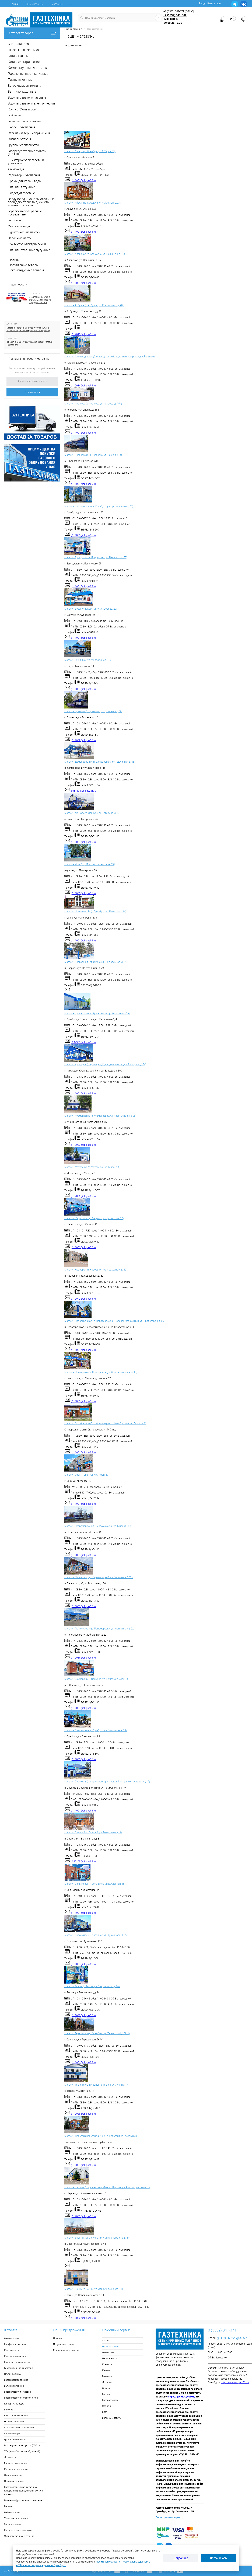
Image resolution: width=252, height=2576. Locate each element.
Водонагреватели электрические (21, 2397)
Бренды (106, 2394)
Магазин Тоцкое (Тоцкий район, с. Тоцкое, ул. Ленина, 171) (97, 2084)
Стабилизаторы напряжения (19, 2427)
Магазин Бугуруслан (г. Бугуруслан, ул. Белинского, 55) (95, 557)
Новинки (15, 260)
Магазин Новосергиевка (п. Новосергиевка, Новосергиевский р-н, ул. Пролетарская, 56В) (115, 1321)
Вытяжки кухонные (14, 2386)
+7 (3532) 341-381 (14, 2571)
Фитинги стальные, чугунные (19, 2536)
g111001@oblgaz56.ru (83, 180)
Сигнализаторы (12, 2433)
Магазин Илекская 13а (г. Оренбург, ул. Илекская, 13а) (95, 911)
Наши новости (18, 284)
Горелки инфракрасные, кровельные (23, 2500)
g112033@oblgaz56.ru (83, 2216)
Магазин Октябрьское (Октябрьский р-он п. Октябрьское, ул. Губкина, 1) (105, 1423)
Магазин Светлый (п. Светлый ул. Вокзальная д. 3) (93, 1832)
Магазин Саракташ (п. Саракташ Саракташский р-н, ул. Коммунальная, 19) (107, 1781)
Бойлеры (8, 2409)
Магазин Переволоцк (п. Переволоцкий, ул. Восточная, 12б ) (98, 1577)
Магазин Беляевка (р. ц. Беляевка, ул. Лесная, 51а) (93, 454)
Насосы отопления (14, 2421)
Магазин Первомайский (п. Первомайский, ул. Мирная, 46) (97, 1526)
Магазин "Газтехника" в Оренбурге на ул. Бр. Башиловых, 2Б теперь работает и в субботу (28, 329)
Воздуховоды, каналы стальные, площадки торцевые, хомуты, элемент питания (24, 2491)
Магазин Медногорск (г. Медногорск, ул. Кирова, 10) (94, 1218)
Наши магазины (34, 4)
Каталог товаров (32, 33)
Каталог (106, 2370)
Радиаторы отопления (15, 2463)
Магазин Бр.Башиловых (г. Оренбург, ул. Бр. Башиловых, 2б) (98, 506)
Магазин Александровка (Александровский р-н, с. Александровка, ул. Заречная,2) (111, 356)
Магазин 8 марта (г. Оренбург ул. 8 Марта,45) (89, 151)
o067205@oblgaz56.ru (83, 1861)
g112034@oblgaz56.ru (83, 385)
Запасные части (12, 2524)
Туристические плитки (16, 2518)
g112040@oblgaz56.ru (83, 2015)
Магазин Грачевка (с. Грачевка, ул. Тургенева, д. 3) (93, 711)
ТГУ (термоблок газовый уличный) (22, 2451)
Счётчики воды (12, 2512)
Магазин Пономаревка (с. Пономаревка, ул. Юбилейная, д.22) (99, 1628)
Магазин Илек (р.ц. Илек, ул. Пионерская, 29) (89, 864)
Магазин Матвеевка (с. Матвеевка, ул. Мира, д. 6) (92, 1167)
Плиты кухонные (13, 2374)
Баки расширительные (16, 2415)
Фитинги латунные (13, 2475)
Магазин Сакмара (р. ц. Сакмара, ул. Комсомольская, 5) (96, 1679)
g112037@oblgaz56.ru (83, 1144)
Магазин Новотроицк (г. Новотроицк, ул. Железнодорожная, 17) (100, 1372)
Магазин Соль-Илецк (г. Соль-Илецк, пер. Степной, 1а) (94, 1883)
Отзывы (106, 2406)
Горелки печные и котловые (18, 2368)
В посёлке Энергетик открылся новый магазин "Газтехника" (29, 343)
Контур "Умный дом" (14, 2403)
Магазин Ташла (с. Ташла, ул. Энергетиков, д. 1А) (92, 1986)
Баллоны (8, 2506)
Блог (104, 2412)
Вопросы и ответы (111, 2418)
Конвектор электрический (17, 2530)
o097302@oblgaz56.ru (83, 1042)
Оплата (106, 2388)
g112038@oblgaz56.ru (83, 2113)
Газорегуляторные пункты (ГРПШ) (22, 2445)
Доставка (107, 2382)
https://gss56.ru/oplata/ (182, 2396)
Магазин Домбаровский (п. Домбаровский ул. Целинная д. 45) (99, 761)
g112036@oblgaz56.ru (83, 1196)
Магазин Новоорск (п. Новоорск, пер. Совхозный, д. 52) (95, 1269)
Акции (15, 4)
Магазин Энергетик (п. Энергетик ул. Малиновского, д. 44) (97, 2237)
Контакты (107, 2364)
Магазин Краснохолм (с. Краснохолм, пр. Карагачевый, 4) (97, 1013)
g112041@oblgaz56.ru (83, 334)
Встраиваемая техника (16, 2380)
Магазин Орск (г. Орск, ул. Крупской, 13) (86, 1474)
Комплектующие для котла (18, 2362)
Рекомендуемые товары (26, 270)
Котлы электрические (15, 2356)
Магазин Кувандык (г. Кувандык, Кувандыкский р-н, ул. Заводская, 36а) (105, 1064)
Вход (202, 3)
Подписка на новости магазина (29, 358)
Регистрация (214, 3)
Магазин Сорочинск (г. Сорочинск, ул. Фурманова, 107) (95, 1935)
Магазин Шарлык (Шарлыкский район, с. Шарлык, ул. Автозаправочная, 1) (107, 2187)
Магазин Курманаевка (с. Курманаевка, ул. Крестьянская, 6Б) (99, 1115)
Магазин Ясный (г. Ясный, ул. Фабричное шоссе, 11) (93, 2289)
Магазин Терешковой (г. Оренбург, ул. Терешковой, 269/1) (97, 2033)
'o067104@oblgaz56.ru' (83, 790)
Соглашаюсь (218, 2558)
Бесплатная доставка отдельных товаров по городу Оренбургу (40, 300)
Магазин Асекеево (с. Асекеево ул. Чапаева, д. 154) (93, 403)
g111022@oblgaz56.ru (83, 2318)
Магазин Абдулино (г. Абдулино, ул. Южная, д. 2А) (92, 202)
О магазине (56, 4)
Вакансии (107, 2376)
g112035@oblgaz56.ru (83, 1657)
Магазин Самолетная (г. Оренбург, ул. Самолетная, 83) (95, 1730)
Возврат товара (110, 2400)
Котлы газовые (12, 2350)
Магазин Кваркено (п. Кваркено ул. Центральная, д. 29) (95, 962)
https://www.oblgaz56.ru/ (235, 2382)
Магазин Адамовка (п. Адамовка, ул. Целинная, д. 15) (94, 254)
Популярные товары (24, 265)
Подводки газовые (14, 2481)
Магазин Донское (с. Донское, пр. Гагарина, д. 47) (92, 813)
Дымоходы (10, 2457)
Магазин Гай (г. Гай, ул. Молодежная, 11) (87, 660)
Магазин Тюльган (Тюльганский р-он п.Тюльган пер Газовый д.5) (101, 2136)
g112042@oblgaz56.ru (83, 1298)
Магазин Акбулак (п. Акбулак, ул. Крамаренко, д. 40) (94, 305)
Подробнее (181, 2558)
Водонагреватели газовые (17, 2391)
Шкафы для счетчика (15, 2344)
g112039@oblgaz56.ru (83, 740)
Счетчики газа (11, 2338)
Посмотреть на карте (168, 2517)
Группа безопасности (15, 2439)
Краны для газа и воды (16, 2469)
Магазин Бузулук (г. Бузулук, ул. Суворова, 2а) (90, 608)
